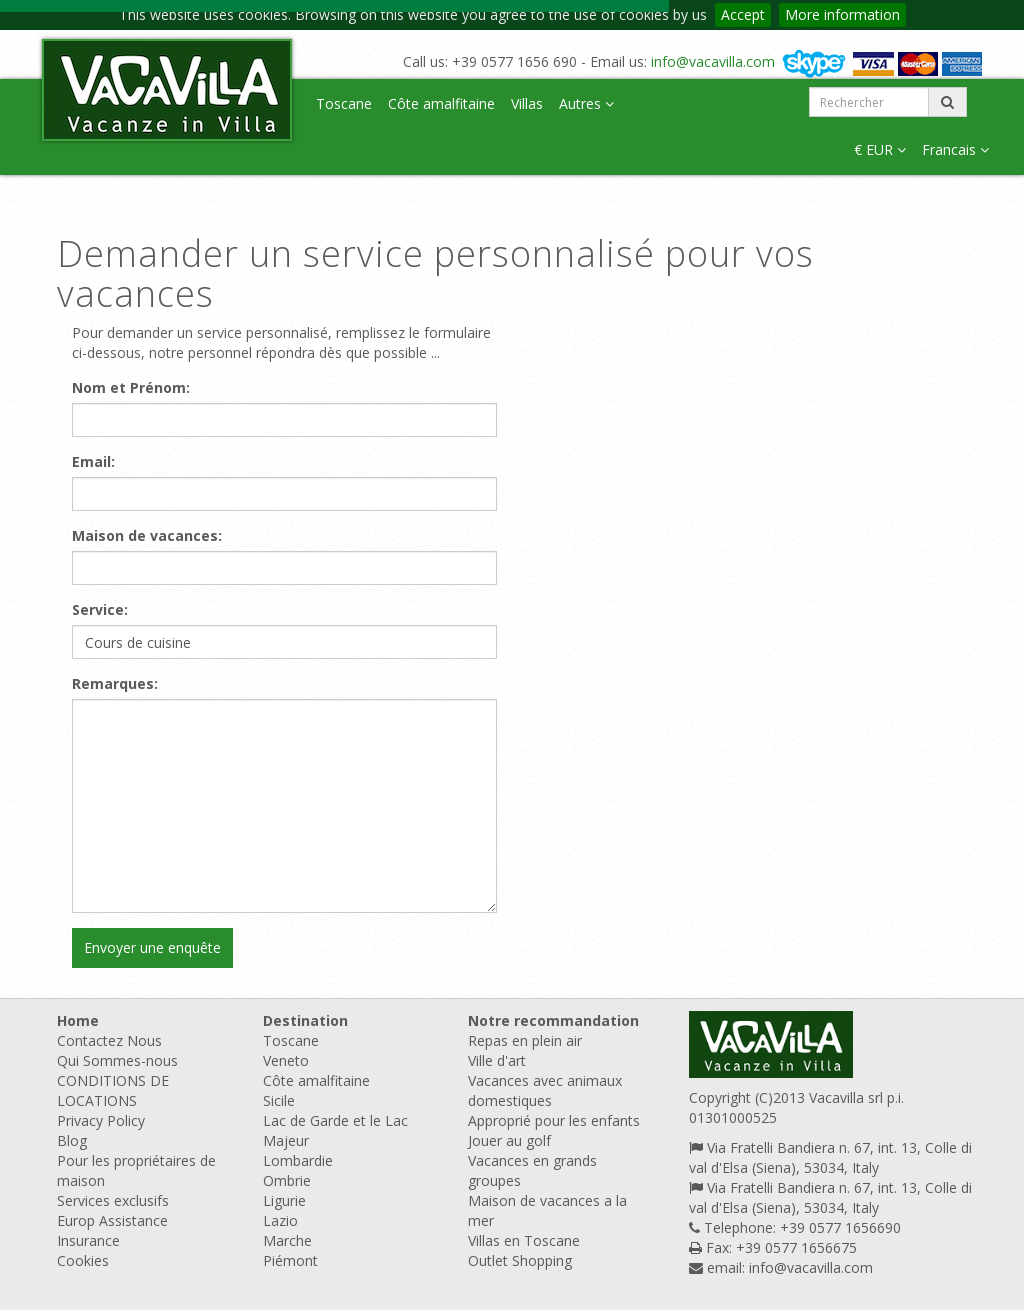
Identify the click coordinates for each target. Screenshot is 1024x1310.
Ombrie (287, 1180)
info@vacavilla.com (713, 61)
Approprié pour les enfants (554, 1120)
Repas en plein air (525, 1040)
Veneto (286, 1060)
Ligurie (284, 1200)
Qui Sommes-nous (117, 1060)
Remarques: (115, 683)
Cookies (83, 1260)
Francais (955, 149)
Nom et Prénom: (131, 387)
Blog (72, 1140)
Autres (586, 103)
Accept (743, 14)
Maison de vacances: (147, 535)
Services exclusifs (113, 1200)
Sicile (279, 1100)
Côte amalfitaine (441, 103)
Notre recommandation (553, 1020)
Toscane (344, 103)
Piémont (290, 1260)
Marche (287, 1240)
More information (842, 14)
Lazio (280, 1220)
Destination (305, 1020)
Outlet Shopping (520, 1260)
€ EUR (880, 149)
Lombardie (298, 1160)
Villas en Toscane (524, 1240)
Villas (527, 103)
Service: (100, 609)
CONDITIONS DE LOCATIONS (113, 1090)
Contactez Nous (109, 1040)
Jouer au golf (509, 1140)
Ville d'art (497, 1060)
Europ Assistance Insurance (112, 1230)
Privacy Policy (101, 1120)
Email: (93, 461)
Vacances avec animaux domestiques (545, 1090)
